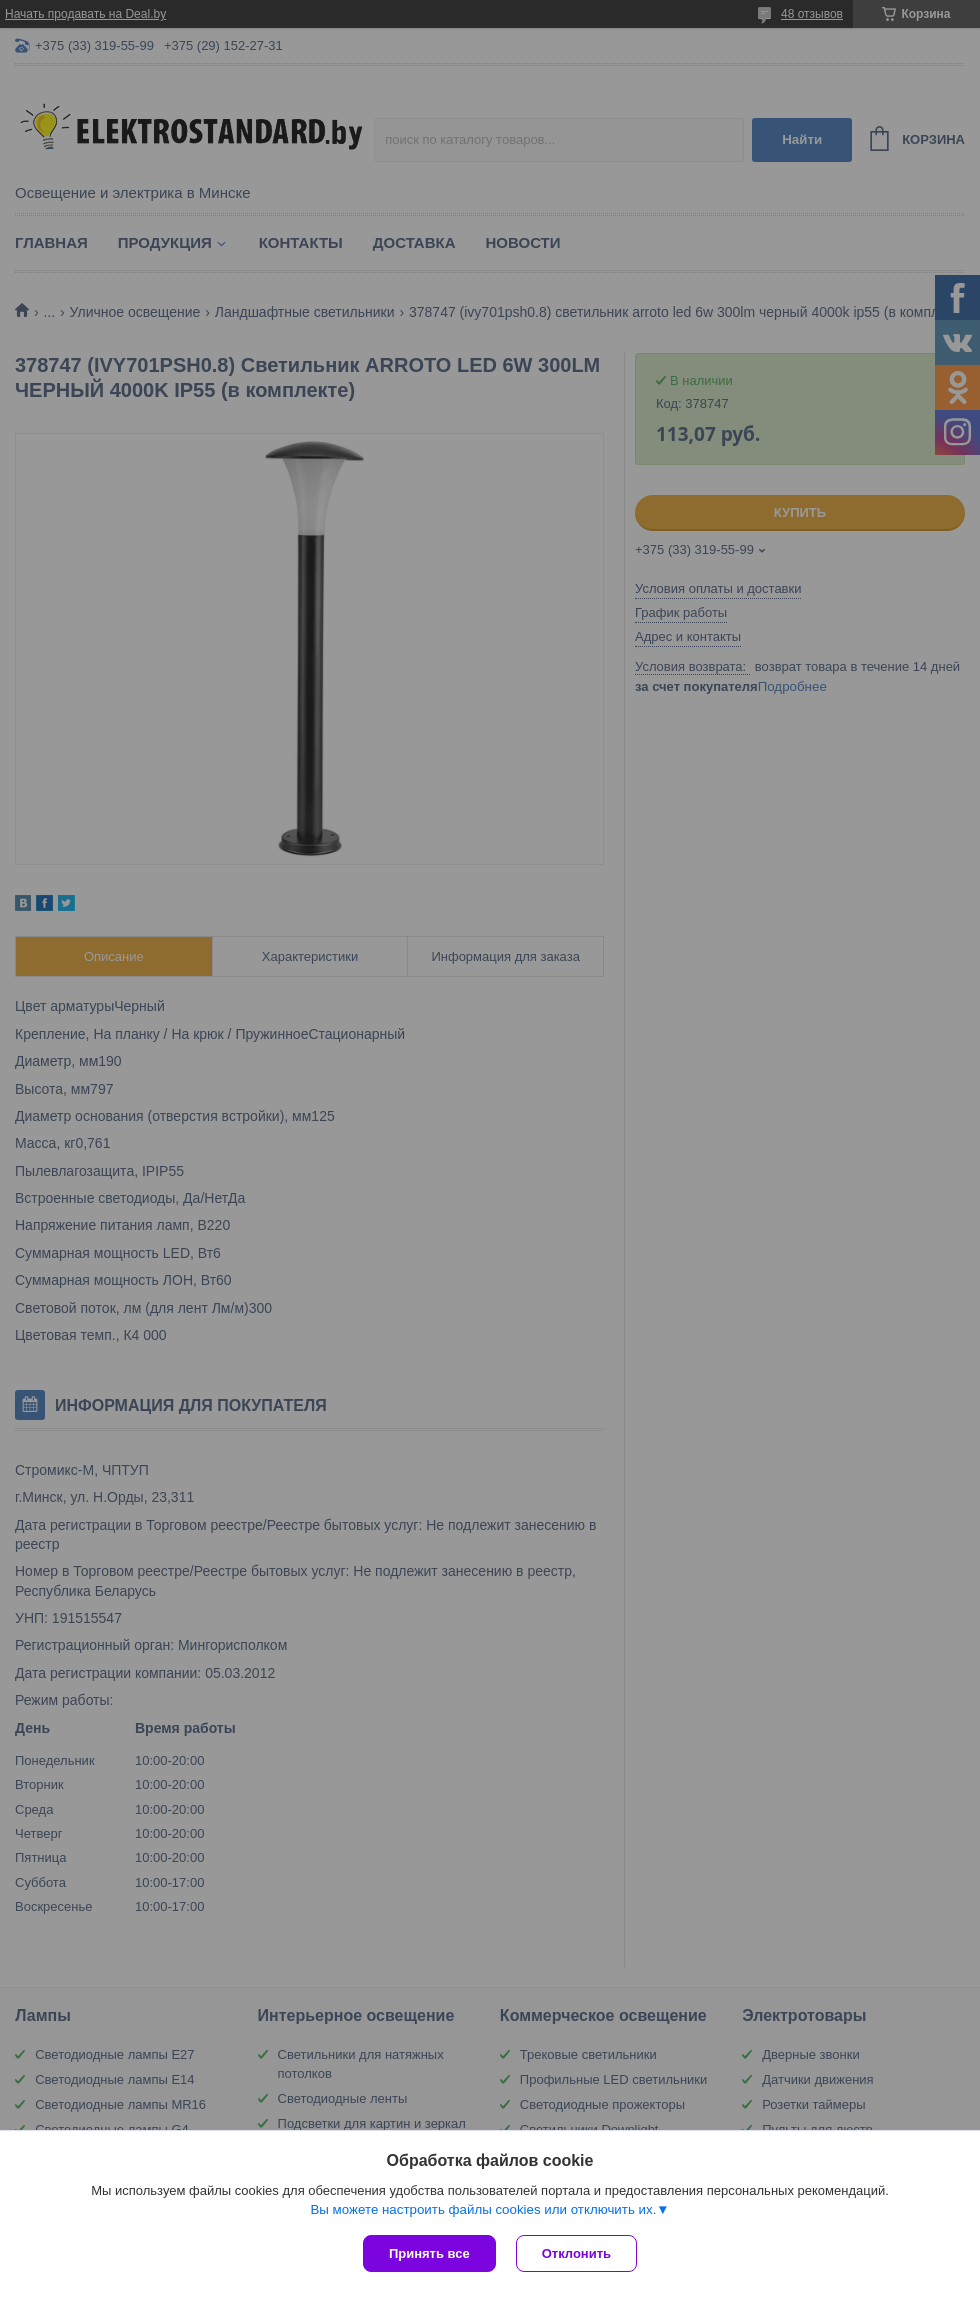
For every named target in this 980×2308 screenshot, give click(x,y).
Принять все (429, 2253)
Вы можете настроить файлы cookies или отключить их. (483, 2209)
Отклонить (576, 2253)
